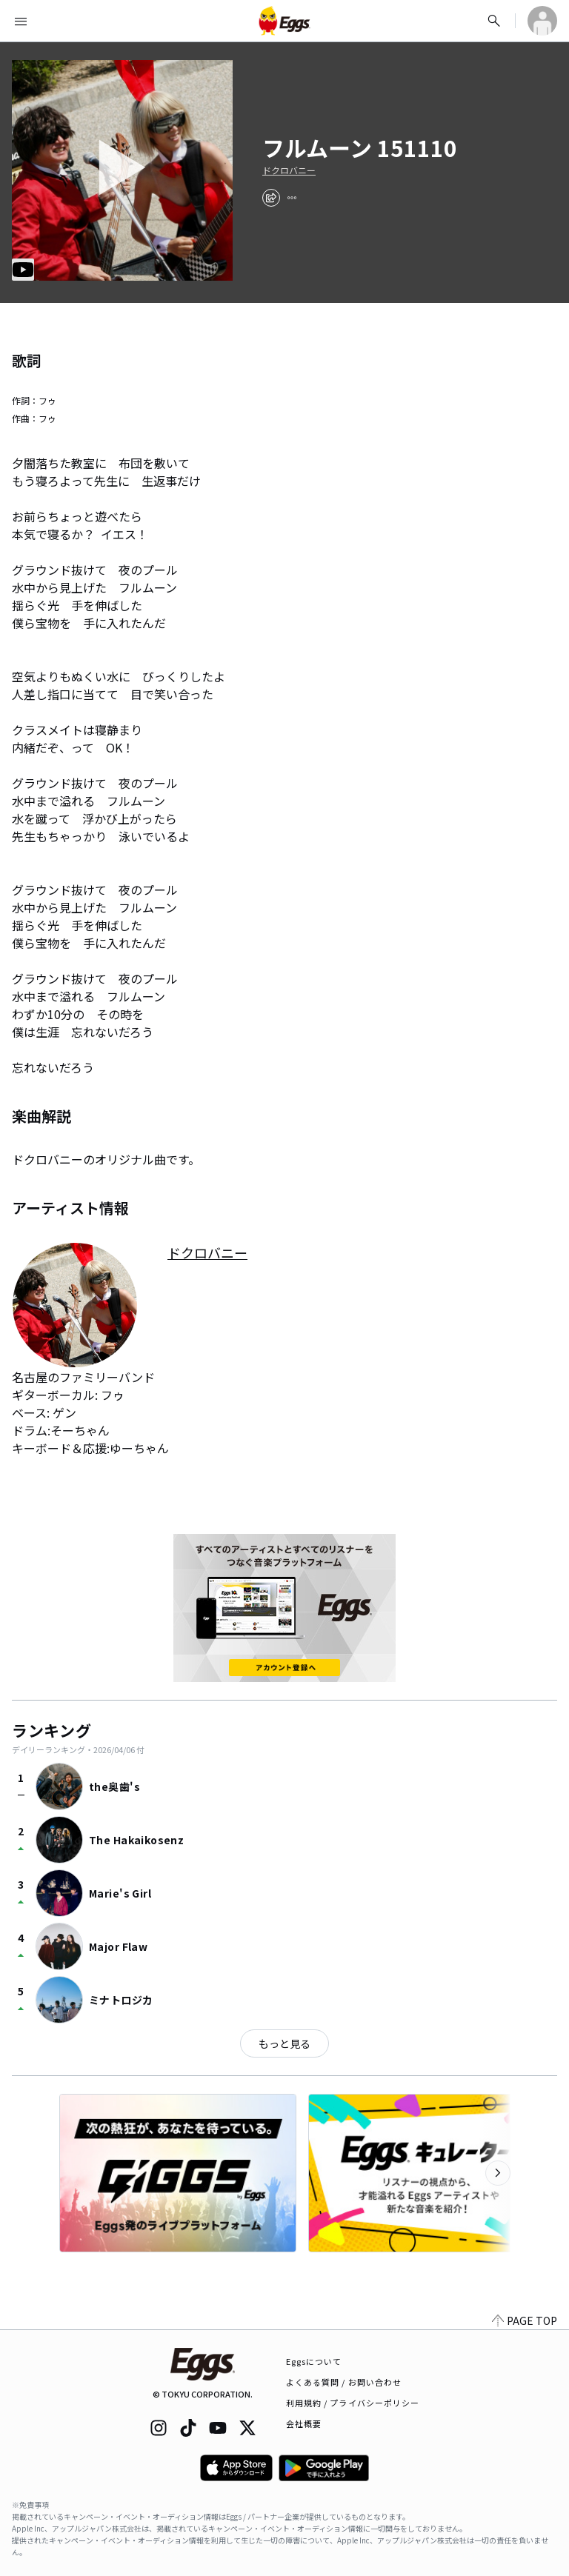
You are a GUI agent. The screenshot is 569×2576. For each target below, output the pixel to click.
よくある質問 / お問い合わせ (344, 2382)
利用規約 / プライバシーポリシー (353, 2403)
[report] (292, 198)
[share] (271, 198)
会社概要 (304, 2423)
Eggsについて (314, 2361)
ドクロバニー (289, 170)
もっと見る (284, 2043)
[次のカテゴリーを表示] (497, 2173)
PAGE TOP (524, 2320)
